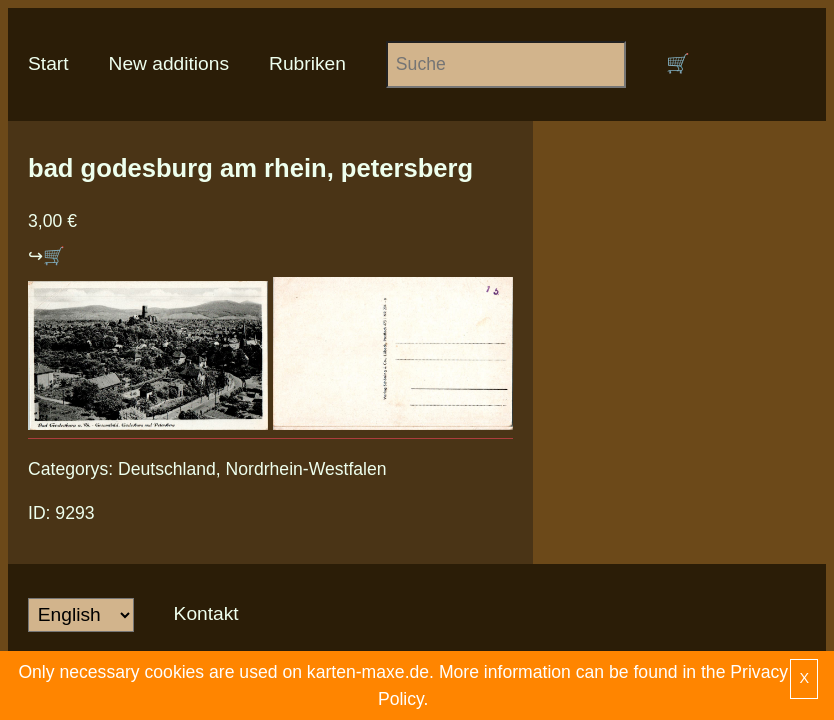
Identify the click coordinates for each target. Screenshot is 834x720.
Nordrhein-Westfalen (306, 469)
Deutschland (167, 469)
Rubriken (307, 63)
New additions (169, 63)
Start (48, 63)
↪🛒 (46, 256)
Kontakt (206, 613)
